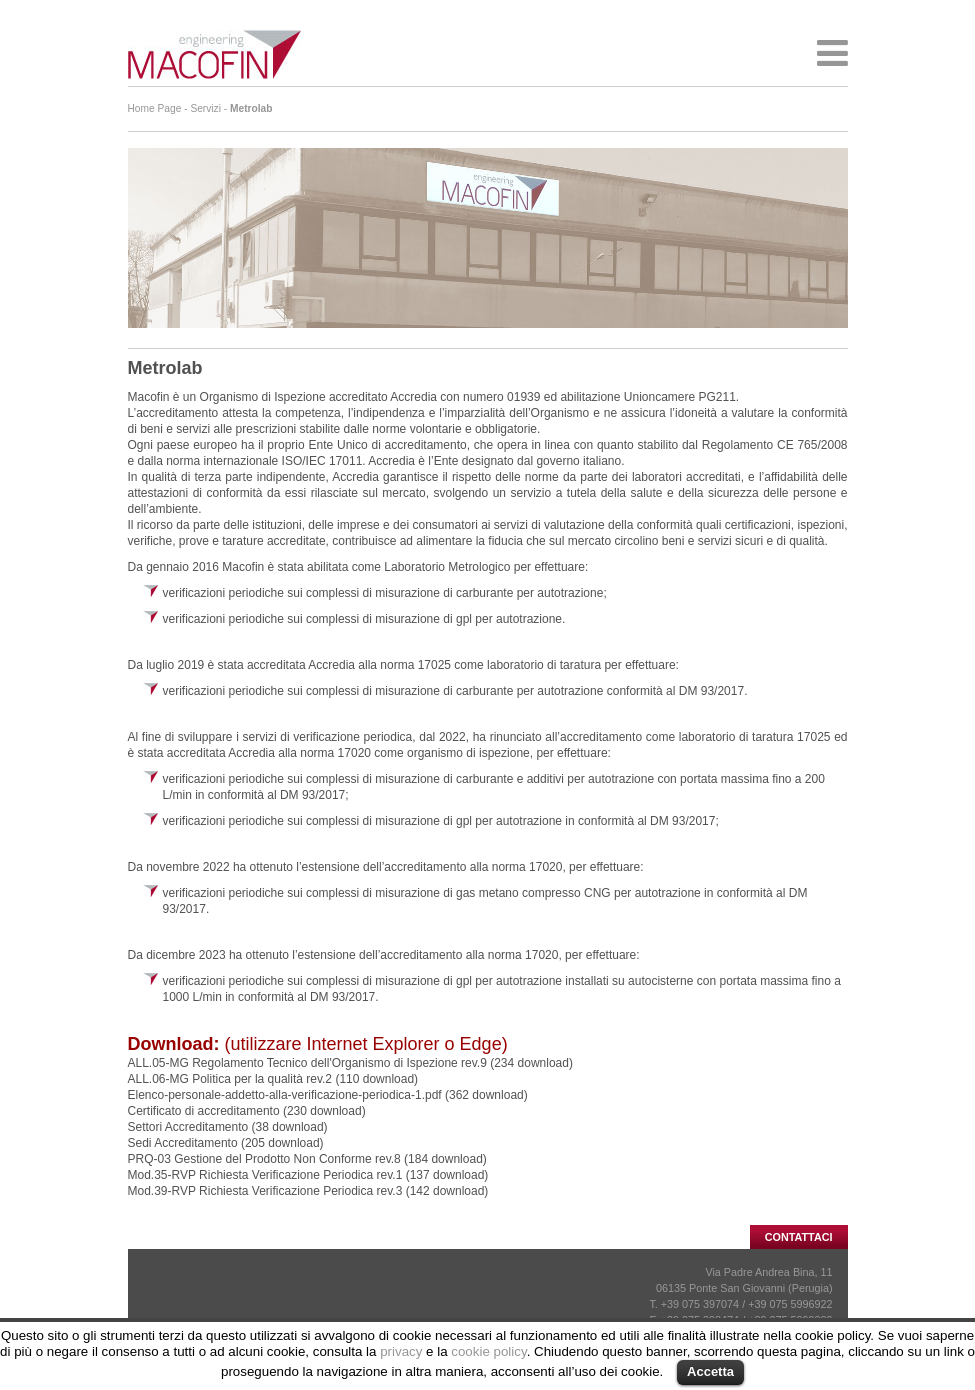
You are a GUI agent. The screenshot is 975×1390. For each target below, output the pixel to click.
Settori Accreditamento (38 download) (228, 1127)
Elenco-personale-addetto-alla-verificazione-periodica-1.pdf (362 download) (328, 1095)
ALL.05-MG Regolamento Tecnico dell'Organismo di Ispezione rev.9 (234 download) (350, 1063)
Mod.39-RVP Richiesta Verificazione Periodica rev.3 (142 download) (308, 1191)
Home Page (155, 108)
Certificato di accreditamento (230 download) (247, 1111)
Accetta (710, 1371)
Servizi (205, 108)
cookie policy (488, 1351)
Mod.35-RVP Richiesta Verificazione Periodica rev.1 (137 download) (308, 1175)
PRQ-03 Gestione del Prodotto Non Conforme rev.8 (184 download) (307, 1159)
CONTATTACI (799, 1237)
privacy (401, 1351)
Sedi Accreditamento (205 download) (226, 1143)
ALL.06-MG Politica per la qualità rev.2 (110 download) (273, 1079)
